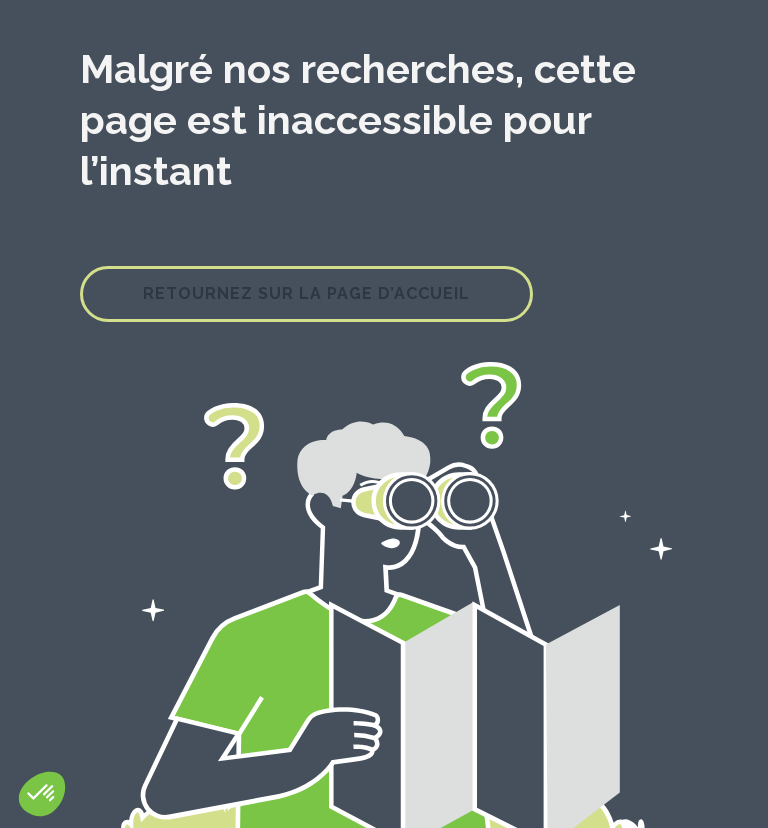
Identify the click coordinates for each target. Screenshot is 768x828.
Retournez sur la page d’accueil (306, 293)
